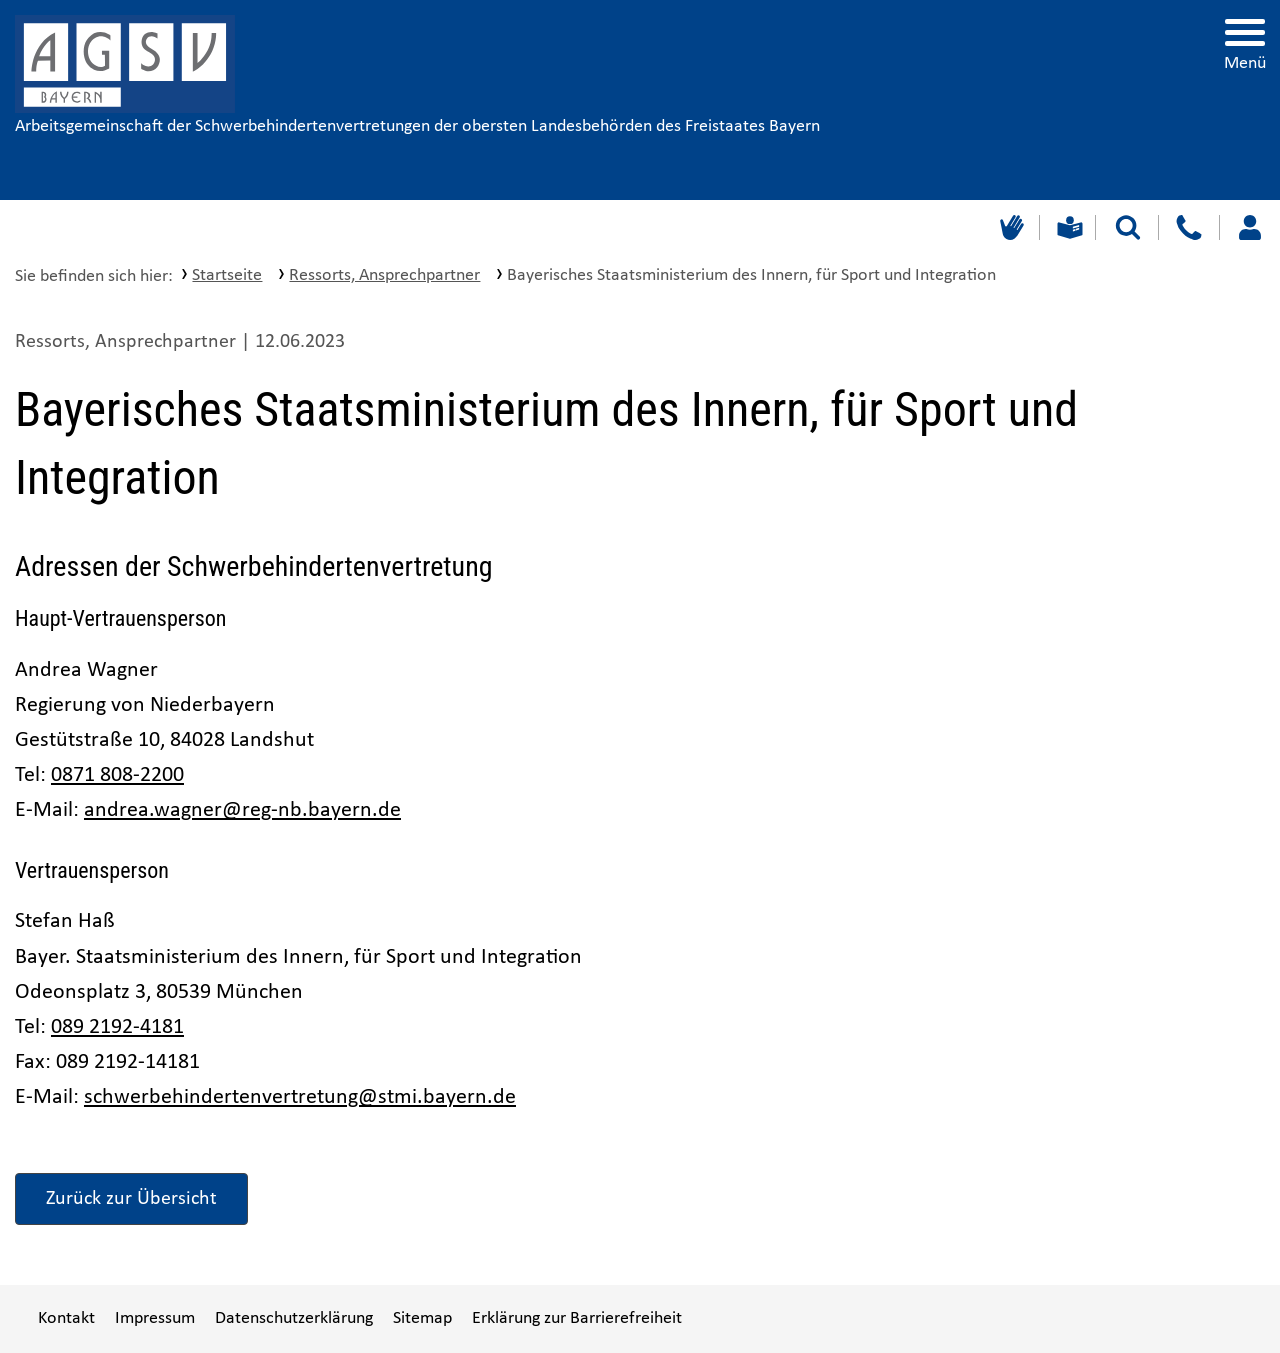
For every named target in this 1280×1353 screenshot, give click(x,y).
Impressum (155, 1318)
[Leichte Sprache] (1067, 227)
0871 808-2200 (117, 775)
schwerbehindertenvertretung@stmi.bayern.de (300, 1097)
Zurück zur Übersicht (131, 1199)
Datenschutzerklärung (294, 1318)
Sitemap (422, 1318)
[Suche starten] (1128, 227)
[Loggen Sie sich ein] (1249, 227)
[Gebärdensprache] (1009, 227)
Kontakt (66, 1318)
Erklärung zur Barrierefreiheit (577, 1318)
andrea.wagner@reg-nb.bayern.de (242, 810)
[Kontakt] (1188, 227)
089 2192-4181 (117, 1027)
